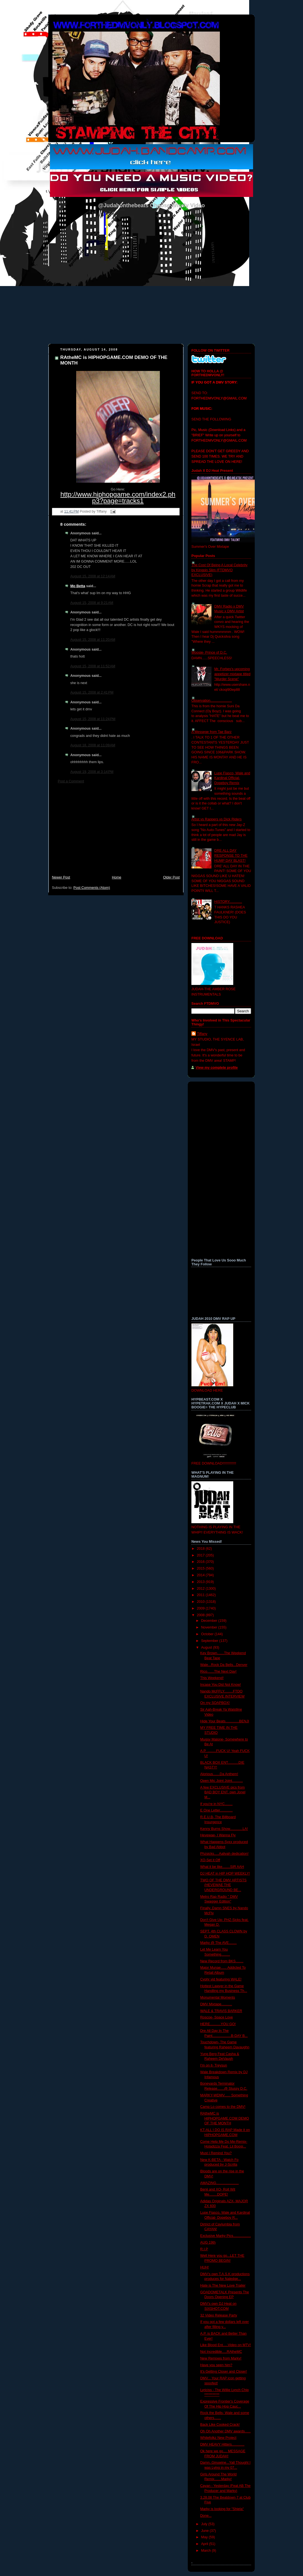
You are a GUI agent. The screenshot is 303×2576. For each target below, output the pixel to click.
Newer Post (61, 877)
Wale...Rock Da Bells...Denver (223, 1665)
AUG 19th (208, 2242)
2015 (201, 1568)
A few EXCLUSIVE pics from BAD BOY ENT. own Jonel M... (223, 1792)
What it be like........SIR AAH (222, 1867)
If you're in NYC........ (216, 1804)
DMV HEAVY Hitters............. (222, 2444)
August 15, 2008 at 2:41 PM (92, 692)
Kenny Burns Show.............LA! (224, 1829)
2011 (201, 1595)
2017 (201, 1555)
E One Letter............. (216, 1810)
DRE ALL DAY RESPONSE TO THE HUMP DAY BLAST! (230, 855)
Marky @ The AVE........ (218, 1943)
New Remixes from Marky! (221, 2358)
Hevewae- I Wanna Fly (218, 1835)
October (208, 1634)
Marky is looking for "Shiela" (222, 2509)
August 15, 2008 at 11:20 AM (92, 640)
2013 (201, 1582)
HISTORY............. (228, 902)
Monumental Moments (217, 1997)
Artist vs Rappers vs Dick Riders (216, 819)
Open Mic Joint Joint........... (221, 1781)
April (205, 2544)
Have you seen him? (216, 2365)
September (210, 1641)
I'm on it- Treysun (213, 2065)
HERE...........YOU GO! (218, 2024)
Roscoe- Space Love (216, 2017)
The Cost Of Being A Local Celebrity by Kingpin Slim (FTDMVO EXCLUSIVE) (219, 570)
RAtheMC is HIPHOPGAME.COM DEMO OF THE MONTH (224, 2118)
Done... (206, 2516)
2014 (201, 1575)
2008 (201, 1615)
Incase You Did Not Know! (220, 1685)
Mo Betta (77, 586)
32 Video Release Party (218, 2315)
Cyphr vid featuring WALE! (221, 1979)
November (209, 1627)
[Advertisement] (115, 832)
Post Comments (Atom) (91, 888)
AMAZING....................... (219, 2183)
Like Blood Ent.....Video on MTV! (225, 2345)
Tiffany (202, 1034)
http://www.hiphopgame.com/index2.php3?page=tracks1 (117, 497)
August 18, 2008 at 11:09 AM (92, 745)
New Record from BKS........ (222, 1961)
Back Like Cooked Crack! (220, 2425)
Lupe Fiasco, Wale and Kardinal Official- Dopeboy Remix (232, 778)
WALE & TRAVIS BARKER (221, 2011)
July (204, 2524)
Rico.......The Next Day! (218, 1671)
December (209, 1621)
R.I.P (204, 2249)
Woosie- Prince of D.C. (209, 652)
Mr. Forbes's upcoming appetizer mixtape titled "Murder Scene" (232, 674)
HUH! (204, 2267)
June (205, 2531)
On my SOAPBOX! (215, 1703)
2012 (201, 1589)
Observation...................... (211, 701)
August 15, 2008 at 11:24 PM (93, 719)
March (206, 2551)
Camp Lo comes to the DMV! (223, 2107)
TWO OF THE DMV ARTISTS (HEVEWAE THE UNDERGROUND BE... (223, 1885)
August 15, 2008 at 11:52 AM (92, 666)
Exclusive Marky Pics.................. (225, 2236)
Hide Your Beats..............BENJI (224, 1721)
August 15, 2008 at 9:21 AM (91, 603)
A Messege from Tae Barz (211, 732)
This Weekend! (212, 1678)
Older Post (171, 877)
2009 (201, 1608)
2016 (201, 1562)
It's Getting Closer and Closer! (223, 2371)
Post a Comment (71, 781)
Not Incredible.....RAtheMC (221, 2352)
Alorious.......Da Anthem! (219, 1774)
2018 (201, 1549)
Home (116, 877)
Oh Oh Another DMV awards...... (225, 2431)
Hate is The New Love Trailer (223, 2285)
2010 (201, 1602)
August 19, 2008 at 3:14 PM (92, 772)
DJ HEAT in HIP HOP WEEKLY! (225, 1873)
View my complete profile (217, 1068)
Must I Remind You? (216, 2153)
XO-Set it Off (210, 1860)
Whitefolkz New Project (218, 2438)
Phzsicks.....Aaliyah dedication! (224, 1854)
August (207, 1647)
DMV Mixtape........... (216, 2004)
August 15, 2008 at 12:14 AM (92, 576)
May (205, 2537)
